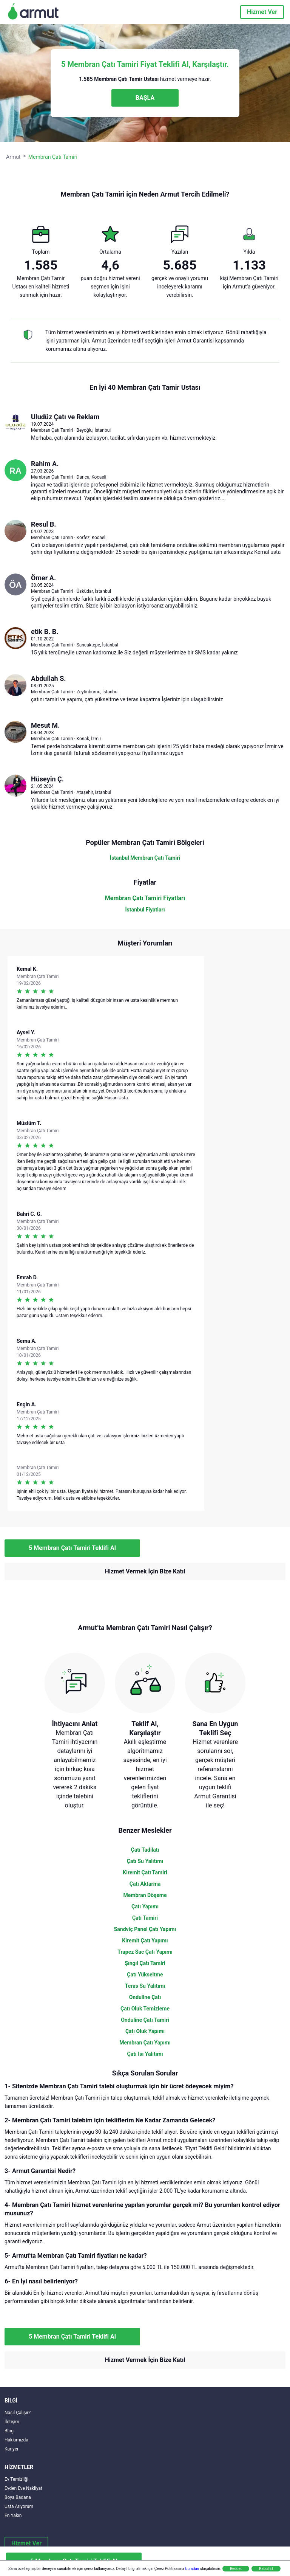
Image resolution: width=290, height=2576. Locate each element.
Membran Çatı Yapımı (145, 2043)
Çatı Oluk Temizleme (145, 2009)
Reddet (236, 2569)
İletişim (12, 2421)
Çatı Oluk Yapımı (145, 2031)
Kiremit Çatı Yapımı (145, 1940)
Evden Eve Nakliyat (23, 2488)
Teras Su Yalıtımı (145, 1986)
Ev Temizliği (16, 2479)
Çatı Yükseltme (145, 1975)
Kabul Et (266, 2569)
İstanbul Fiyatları (145, 910)
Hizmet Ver (262, 11)
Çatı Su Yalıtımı (145, 1861)
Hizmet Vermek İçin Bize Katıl (145, 1571)
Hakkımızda (16, 2440)
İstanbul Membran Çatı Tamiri (145, 858)
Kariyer (12, 2449)
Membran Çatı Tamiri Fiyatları (145, 898)
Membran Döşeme (145, 1895)
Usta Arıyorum (19, 2506)
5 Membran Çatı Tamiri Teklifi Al (72, 1547)
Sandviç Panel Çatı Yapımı (145, 1929)
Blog (9, 2430)
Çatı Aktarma (145, 1884)
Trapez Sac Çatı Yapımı (145, 1952)
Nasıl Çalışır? (18, 2412)
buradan (192, 2569)
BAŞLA (145, 97)
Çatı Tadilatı (145, 1850)
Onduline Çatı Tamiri (145, 2020)
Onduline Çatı (145, 1997)
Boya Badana (18, 2497)
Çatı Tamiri (145, 1918)
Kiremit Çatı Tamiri (145, 1872)
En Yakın (13, 2515)
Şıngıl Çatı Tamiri (145, 1963)
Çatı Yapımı (145, 1906)
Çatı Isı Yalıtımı (145, 2054)
